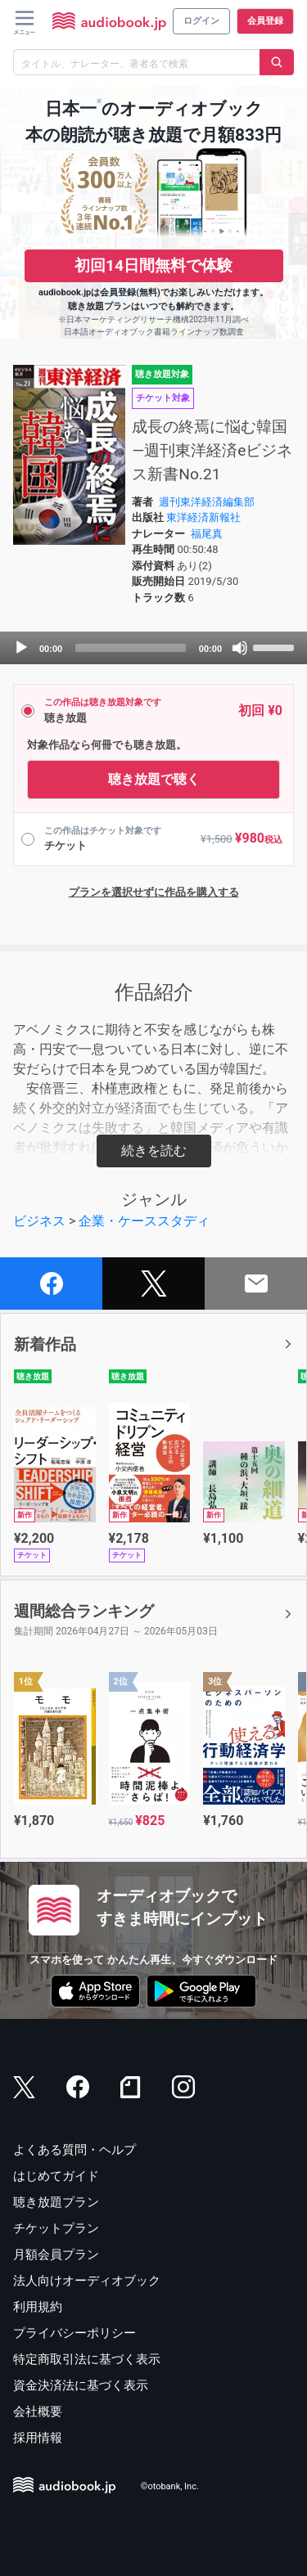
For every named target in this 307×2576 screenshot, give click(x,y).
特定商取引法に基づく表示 (86, 2359)
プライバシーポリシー (74, 2333)
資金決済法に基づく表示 (80, 2385)
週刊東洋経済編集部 (207, 502)
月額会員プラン (56, 2254)
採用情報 (37, 2437)
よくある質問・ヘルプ (74, 2149)
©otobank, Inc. (170, 2486)
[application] (153, 648)
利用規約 (37, 2307)
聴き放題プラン (56, 2202)
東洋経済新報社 (203, 517)
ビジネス (39, 1221)
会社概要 (37, 2411)
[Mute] (240, 648)
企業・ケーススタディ (144, 1221)
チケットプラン (56, 2228)
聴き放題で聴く (154, 779)
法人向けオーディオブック (86, 2280)
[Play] (21, 648)
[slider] (130, 648)
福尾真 (207, 534)
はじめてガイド (56, 2176)
